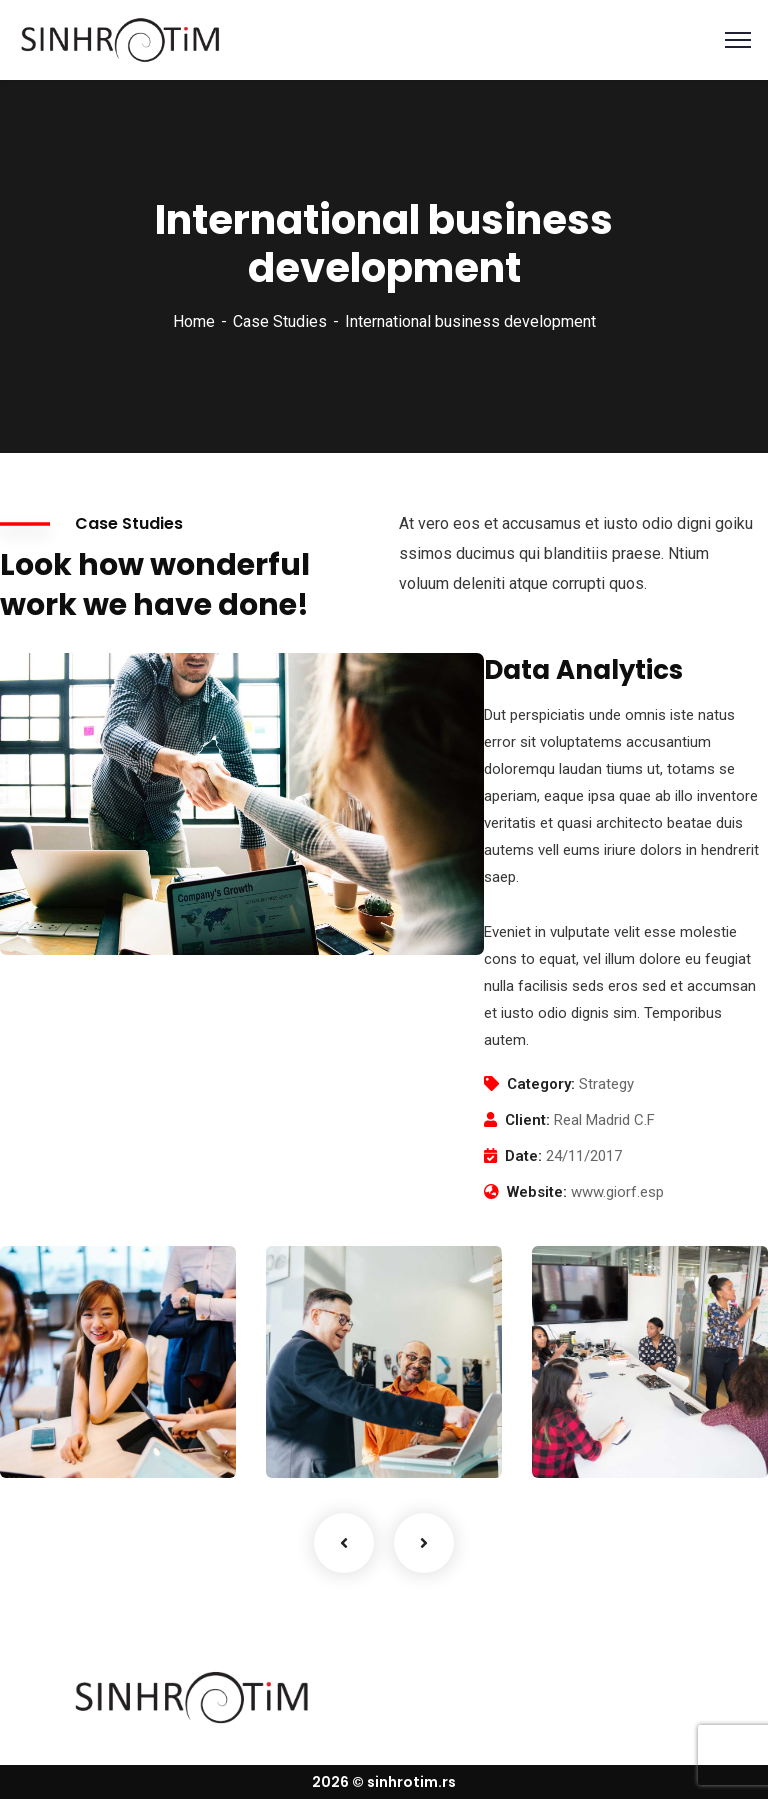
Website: (537, 1192)
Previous (344, 1543)
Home (194, 321)
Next (424, 1543)
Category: (541, 1084)
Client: (527, 1120)
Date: (523, 1156)
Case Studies (280, 321)
